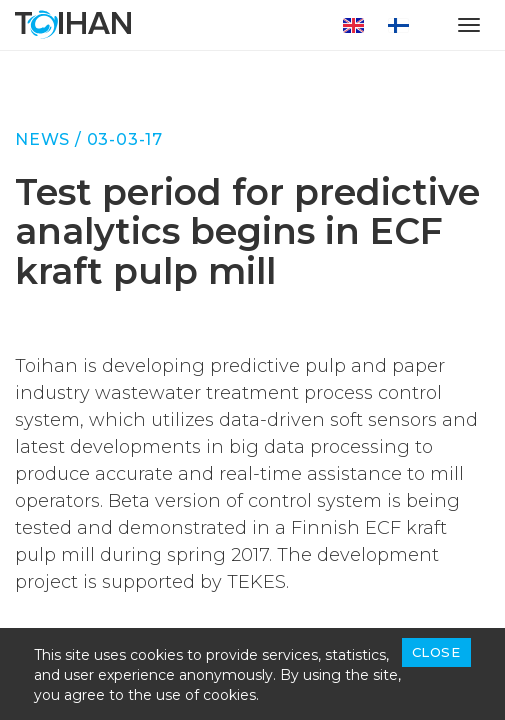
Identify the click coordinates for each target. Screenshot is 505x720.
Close (436, 652)
